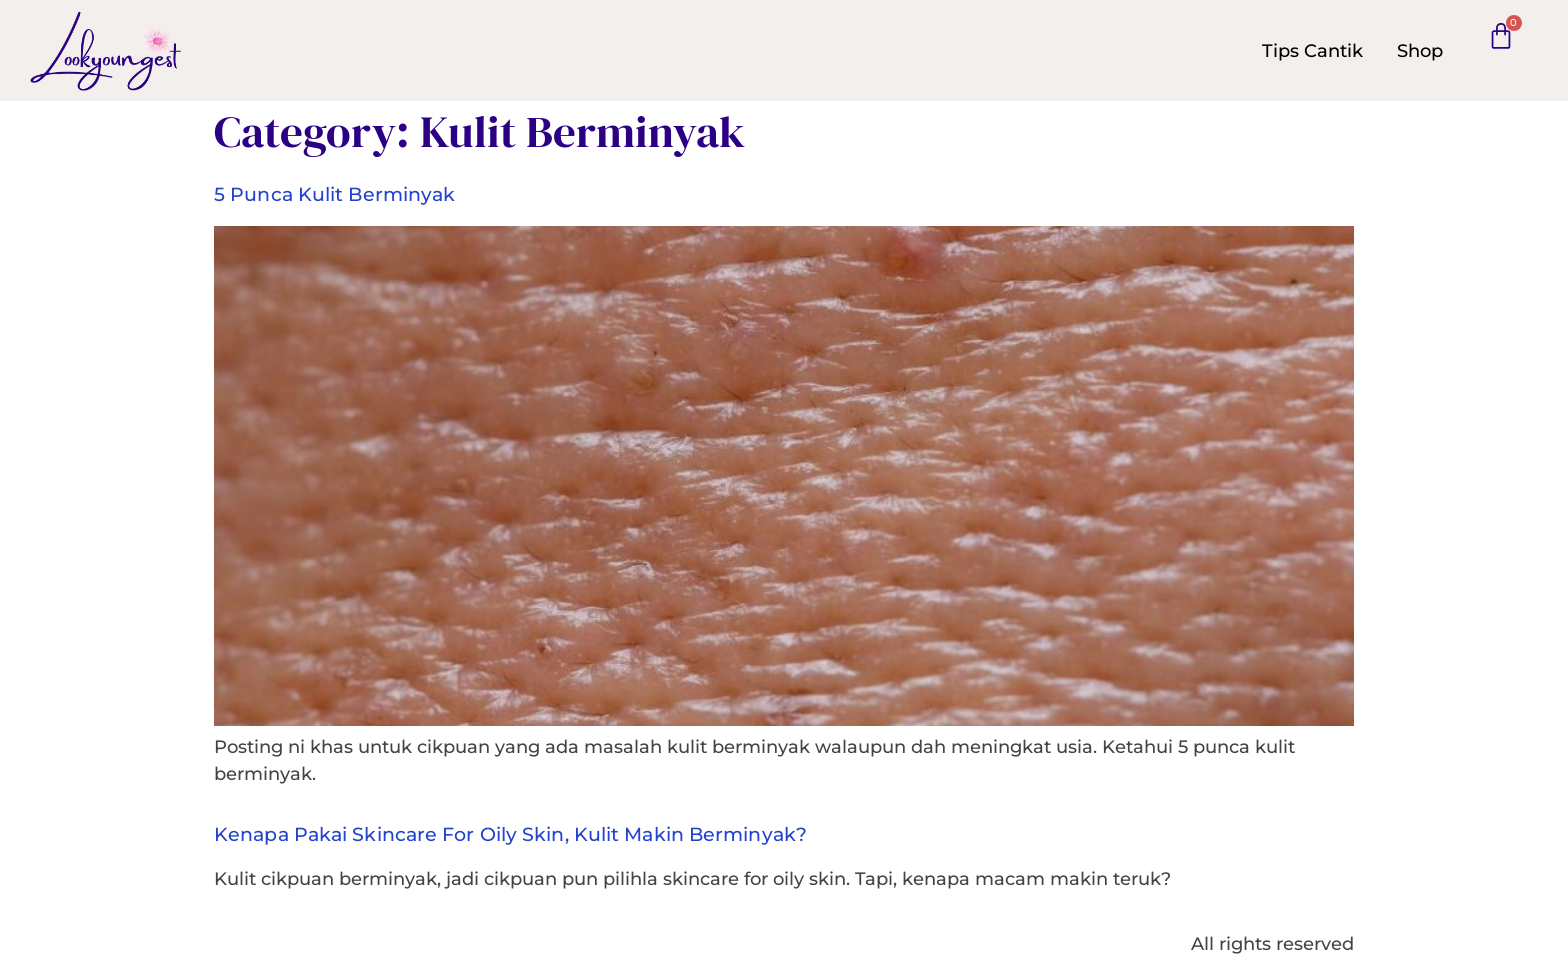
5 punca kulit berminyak (334, 194)
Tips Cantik (1312, 51)
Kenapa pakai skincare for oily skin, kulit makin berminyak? (510, 834)
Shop (1420, 51)
